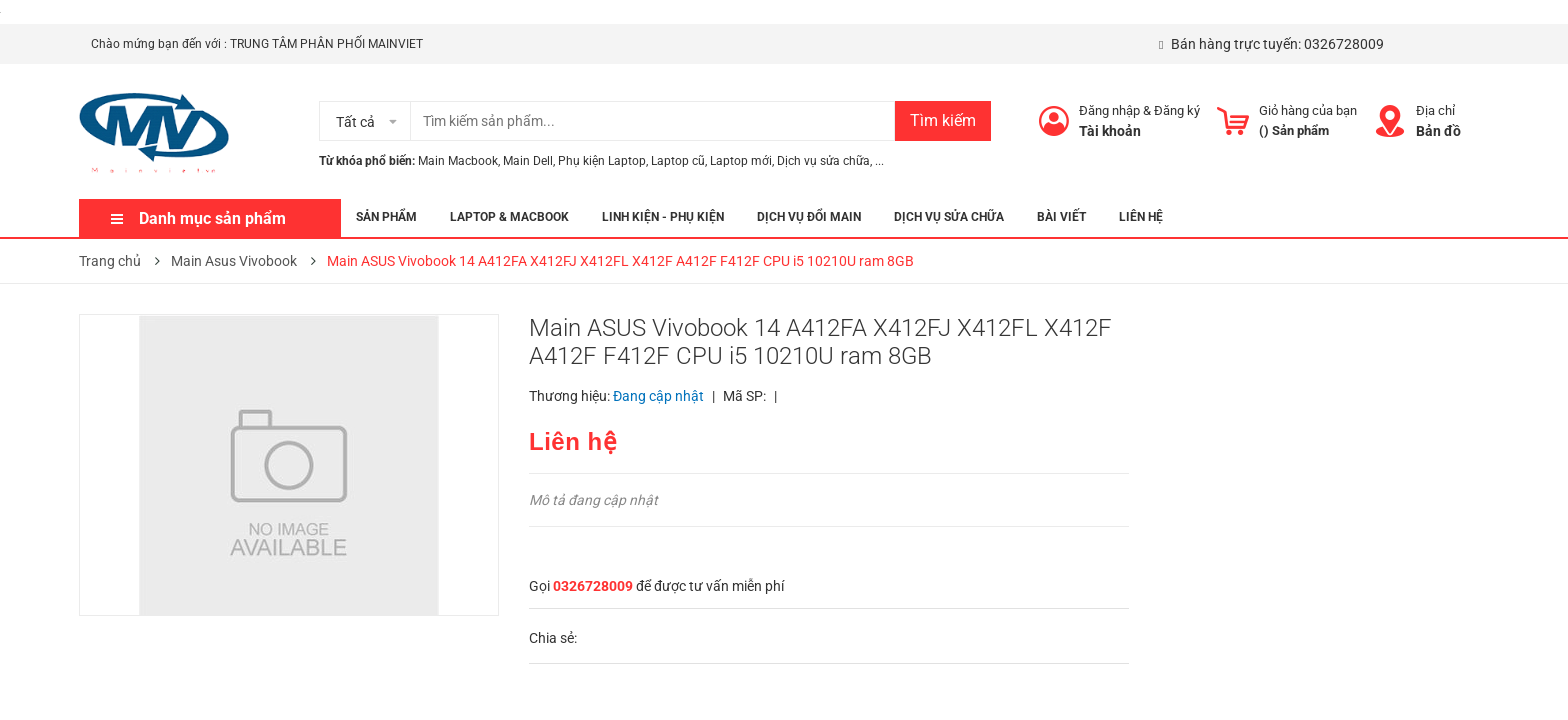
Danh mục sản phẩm (212, 218)
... (879, 161)
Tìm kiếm (943, 120)
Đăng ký (1177, 110)
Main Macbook (458, 161)
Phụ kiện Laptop (602, 161)
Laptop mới (741, 161)
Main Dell (528, 161)
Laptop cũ (678, 161)
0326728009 (1344, 44)
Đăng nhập (1109, 110)
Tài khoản (1110, 131)
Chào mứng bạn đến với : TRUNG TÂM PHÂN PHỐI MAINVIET (257, 44)
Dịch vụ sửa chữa (823, 161)
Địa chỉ (1435, 110)
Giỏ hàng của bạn (1308, 110)
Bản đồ (1438, 131)
